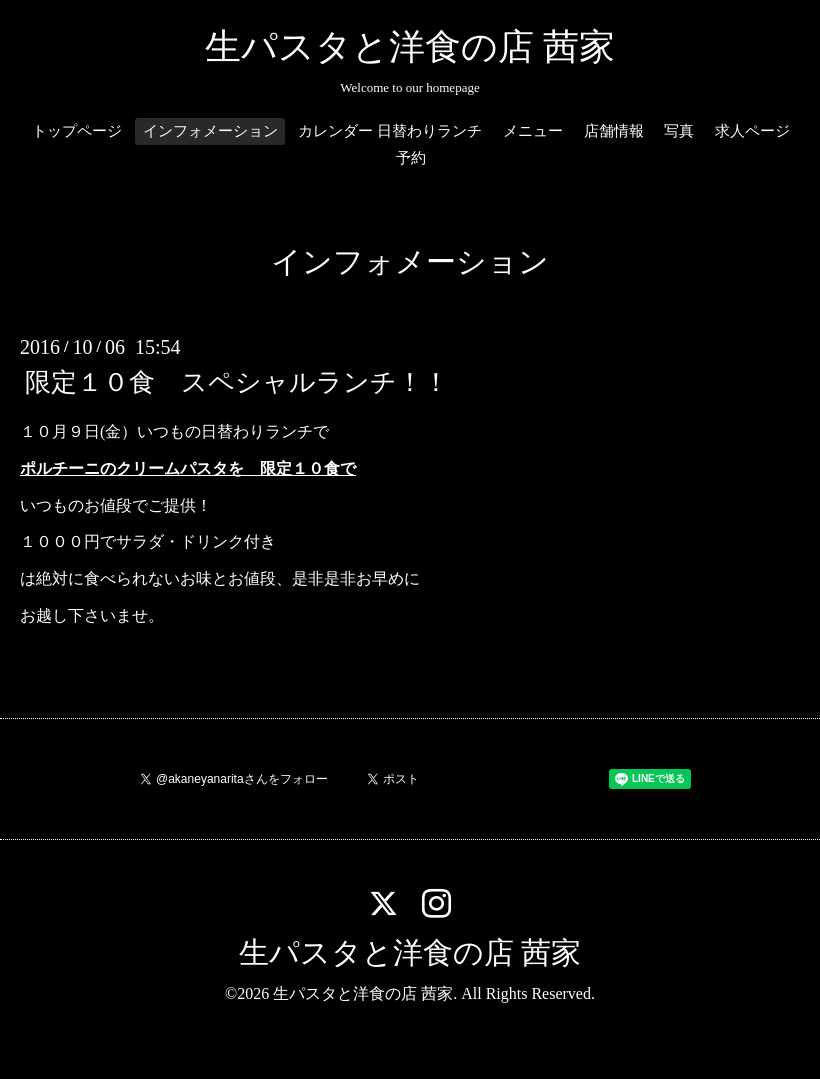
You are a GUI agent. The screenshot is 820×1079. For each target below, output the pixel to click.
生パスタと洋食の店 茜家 (410, 47)
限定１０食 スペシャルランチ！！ (237, 382)
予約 (411, 158)
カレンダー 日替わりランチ (390, 131)
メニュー (533, 131)
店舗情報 (614, 131)
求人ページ (752, 131)
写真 (679, 131)
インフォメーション (210, 131)
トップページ (77, 131)
